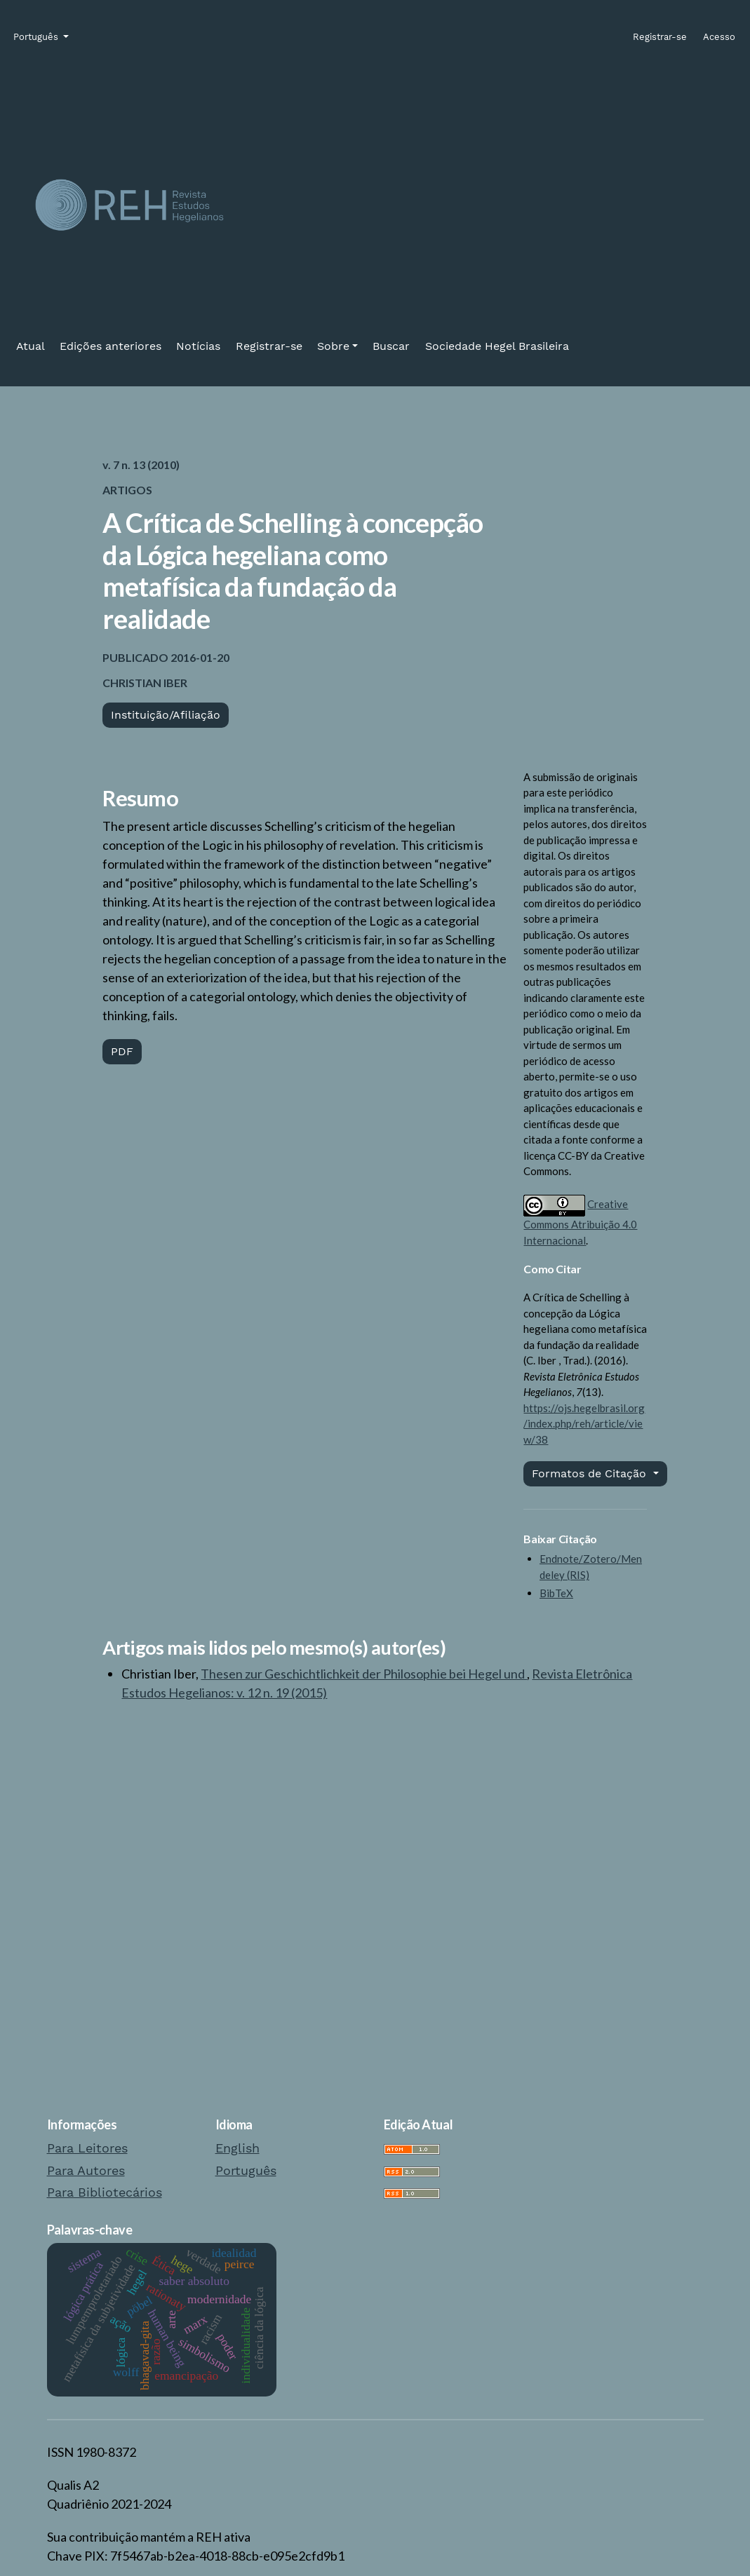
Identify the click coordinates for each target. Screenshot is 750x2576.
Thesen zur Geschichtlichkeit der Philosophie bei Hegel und (364, 1673)
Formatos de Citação (591, 1473)
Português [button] (37, 35)
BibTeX (556, 1593)
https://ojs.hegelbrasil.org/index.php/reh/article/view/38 (584, 1424)
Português (245, 2170)
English (237, 2148)
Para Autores (86, 2170)
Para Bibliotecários (104, 2192)
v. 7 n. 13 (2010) (141, 464)
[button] (337, 346)
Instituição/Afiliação (165, 714)
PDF (122, 1051)
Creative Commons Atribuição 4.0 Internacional (580, 1222)
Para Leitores (87, 2148)
